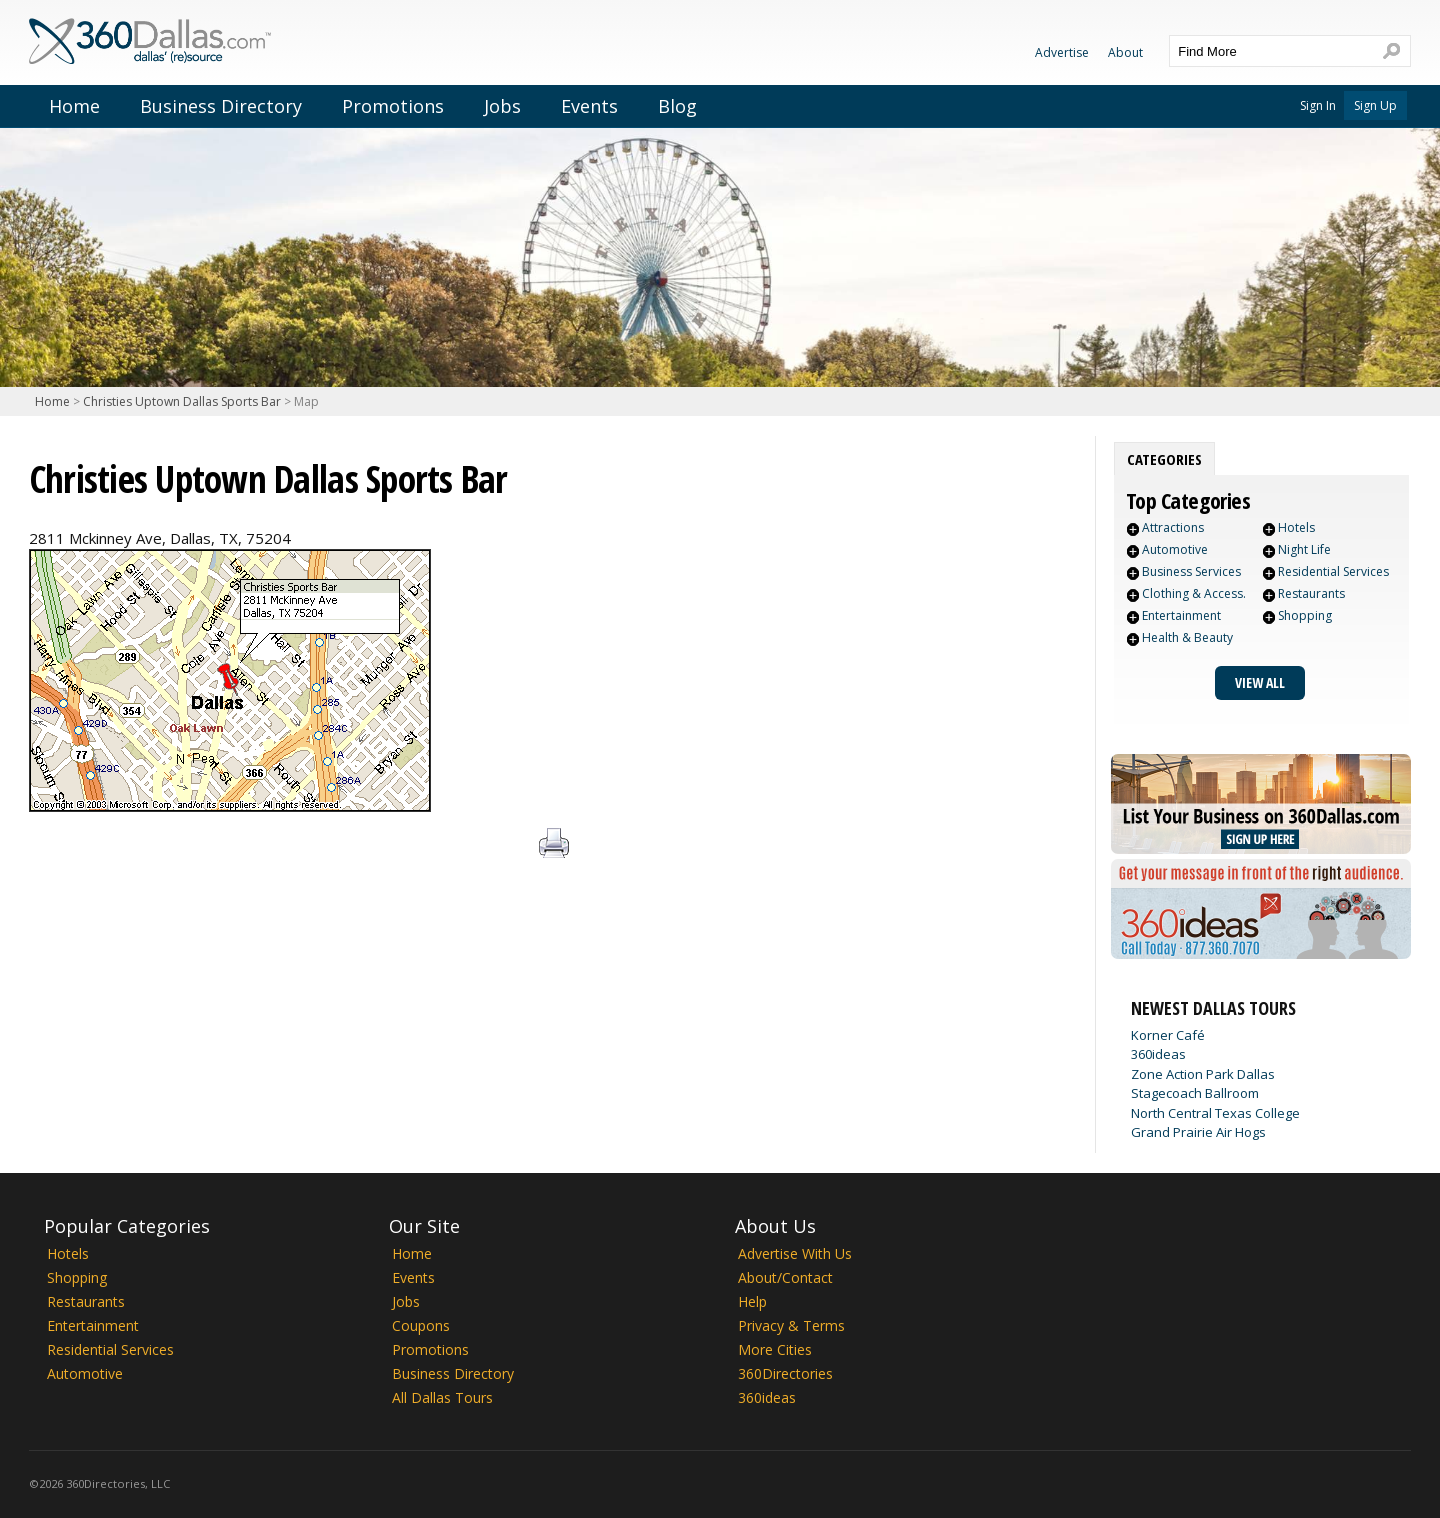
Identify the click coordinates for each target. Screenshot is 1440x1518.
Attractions (1173, 527)
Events (589, 106)
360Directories (785, 1373)
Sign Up (1375, 105)
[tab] (1164, 459)
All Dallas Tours (442, 1397)
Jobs (502, 106)
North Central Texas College (1215, 1113)
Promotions (393, 106)
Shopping (1305, 615)
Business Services (1191, 571)
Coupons (421, 1325)
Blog (677, 106)
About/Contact (785, 1277)
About (1125, 52)
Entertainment (1181, 615)
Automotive (1175, 549)
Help (752, 1301)
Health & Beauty (1187, 637)
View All (1260, 682)
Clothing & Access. (1194, 593)
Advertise (1062, 52)
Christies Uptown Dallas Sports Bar (182, 401)
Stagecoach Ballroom (1195, 1093)
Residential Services (1333, 571)
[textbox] (1270, 51)
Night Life (1304, 549)
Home (74, 106)
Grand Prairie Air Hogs (1198, 1132)
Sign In (1318, 105)
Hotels (1296, 527)
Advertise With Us (795, 1253)
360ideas (1158, 1054)
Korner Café (1168, 1035)
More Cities (775, 1349)
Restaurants (1311, 593)
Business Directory (221, 106)
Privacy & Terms (791, 1325)
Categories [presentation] (1164, 459)
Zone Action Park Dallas (1203, 1074)
